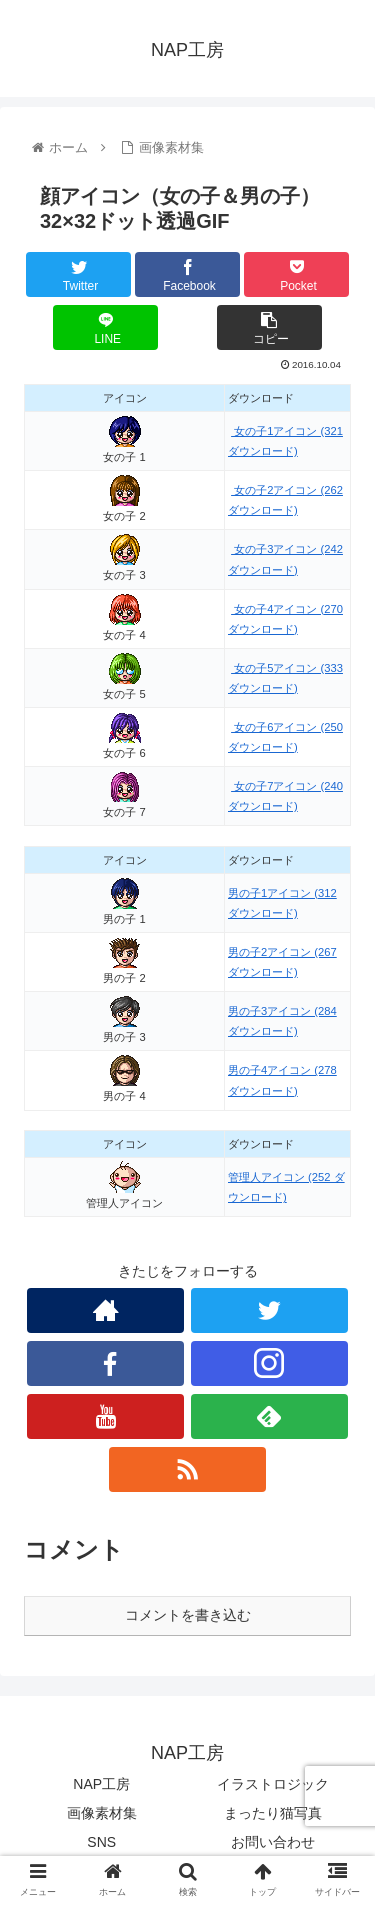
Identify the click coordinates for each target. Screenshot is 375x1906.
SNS (101, 1842)
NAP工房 (101, 1784)
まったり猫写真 (273, 1813)
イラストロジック (273, 1784)
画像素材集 (102, 1813)
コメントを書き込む (188, 1615)
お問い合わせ (273, 1842)
